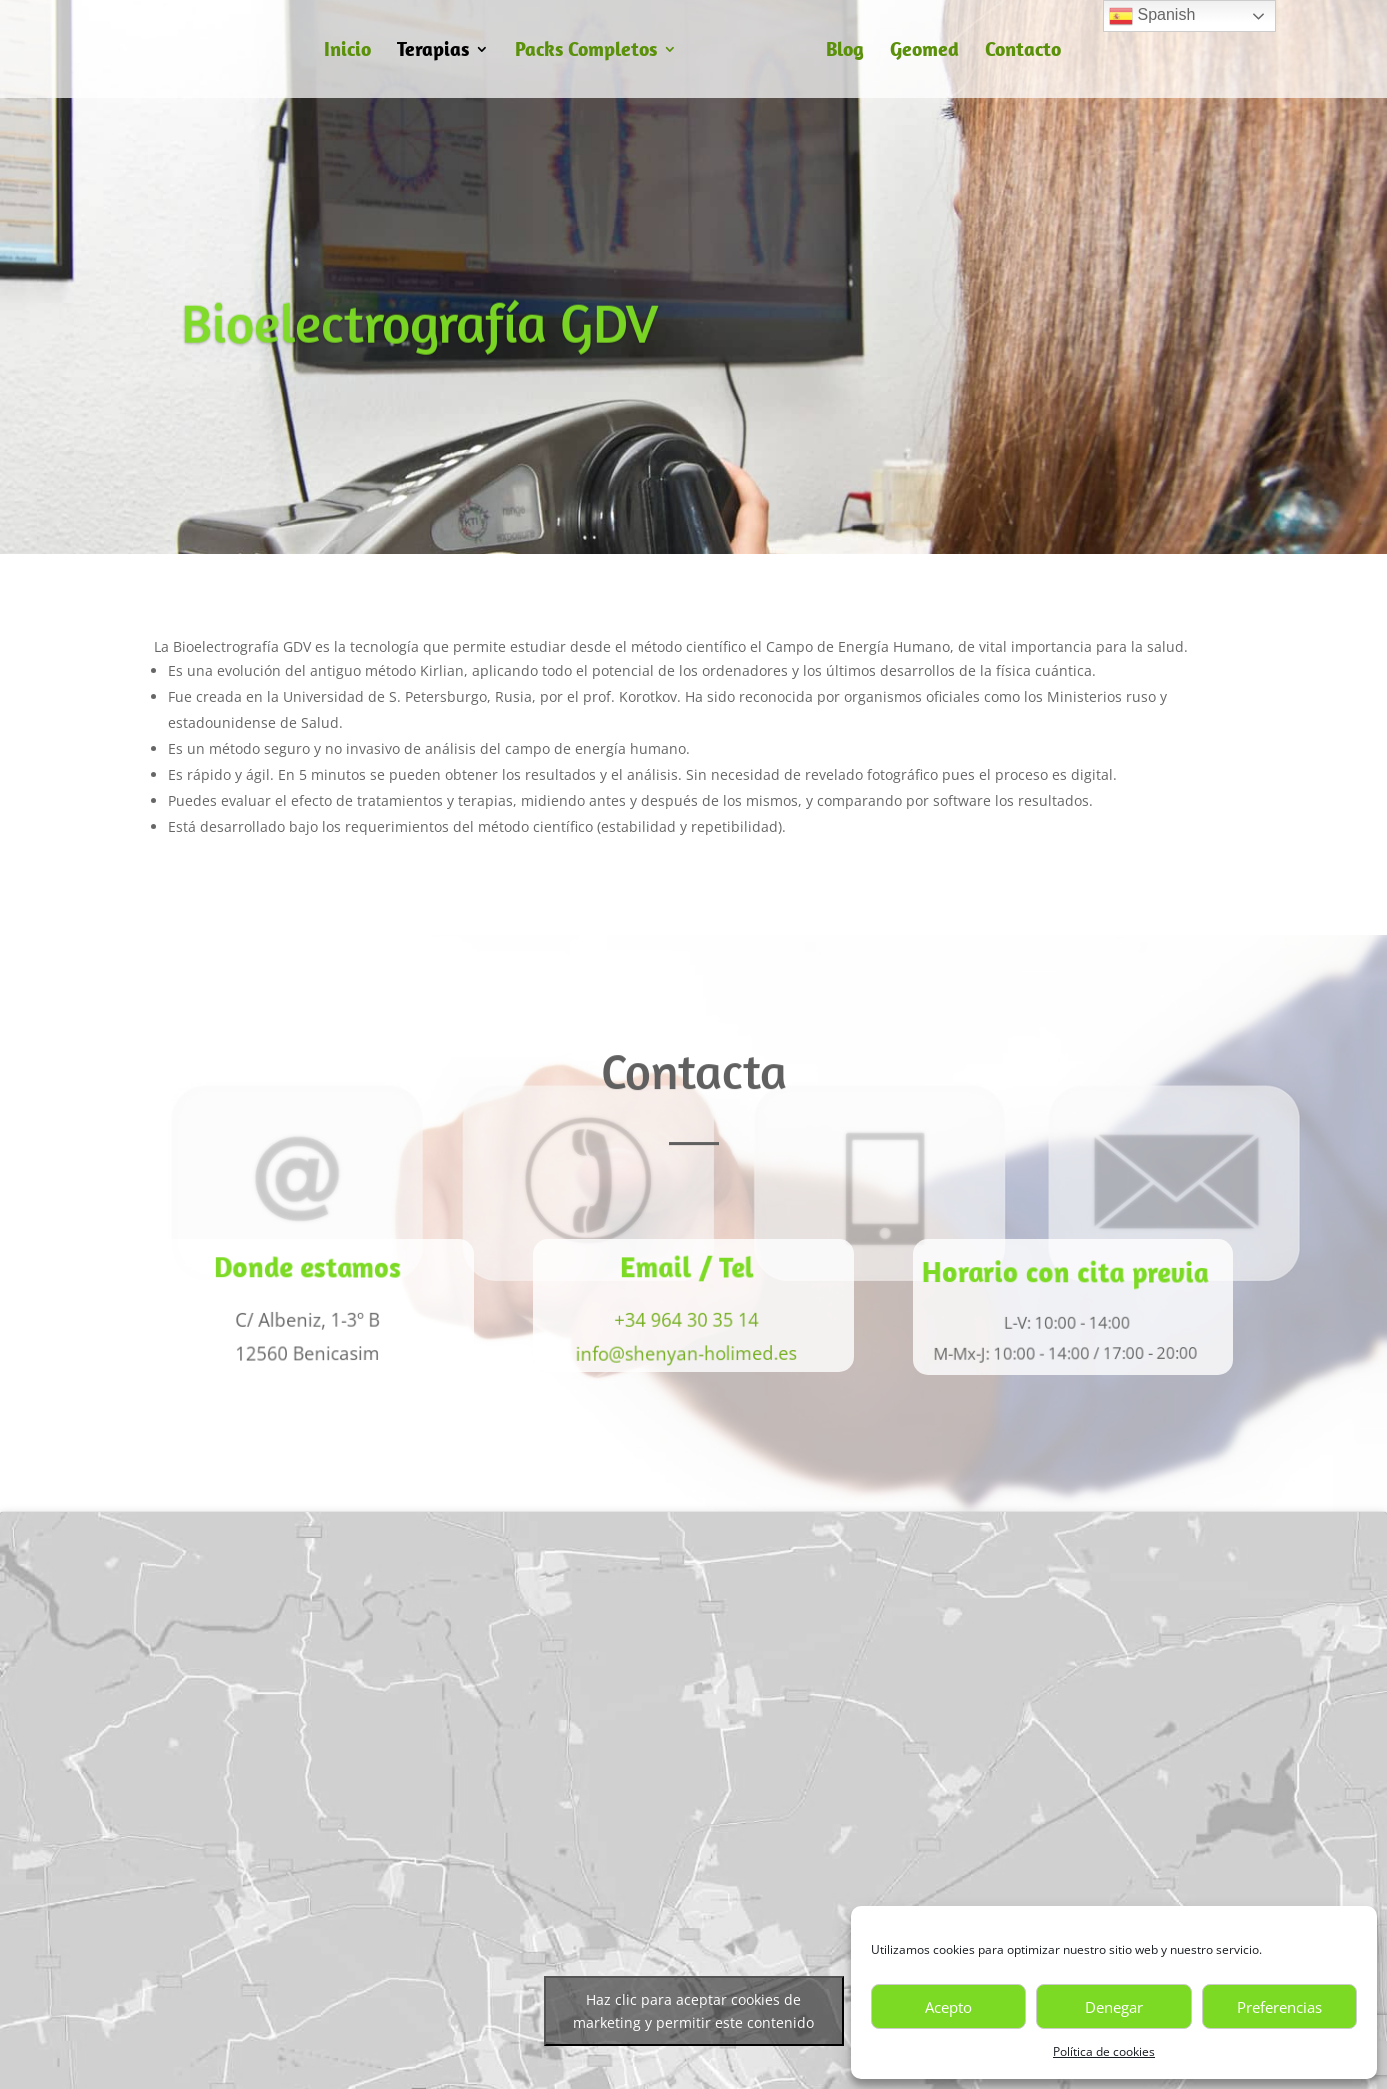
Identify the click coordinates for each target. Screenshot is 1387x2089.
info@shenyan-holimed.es (682, 1353)
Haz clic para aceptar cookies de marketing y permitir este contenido (693, 2011)
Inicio (347, 51)
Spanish (1152, 16)
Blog (845, 51)
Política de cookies (1104, 2051)
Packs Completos (586, 51)
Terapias (433, 51)
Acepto (948, 2007)
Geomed (924, 51)
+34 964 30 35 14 (682, 1320)
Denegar (1114, 2007)
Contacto (1023, 51)
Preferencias (1279, 2007)
